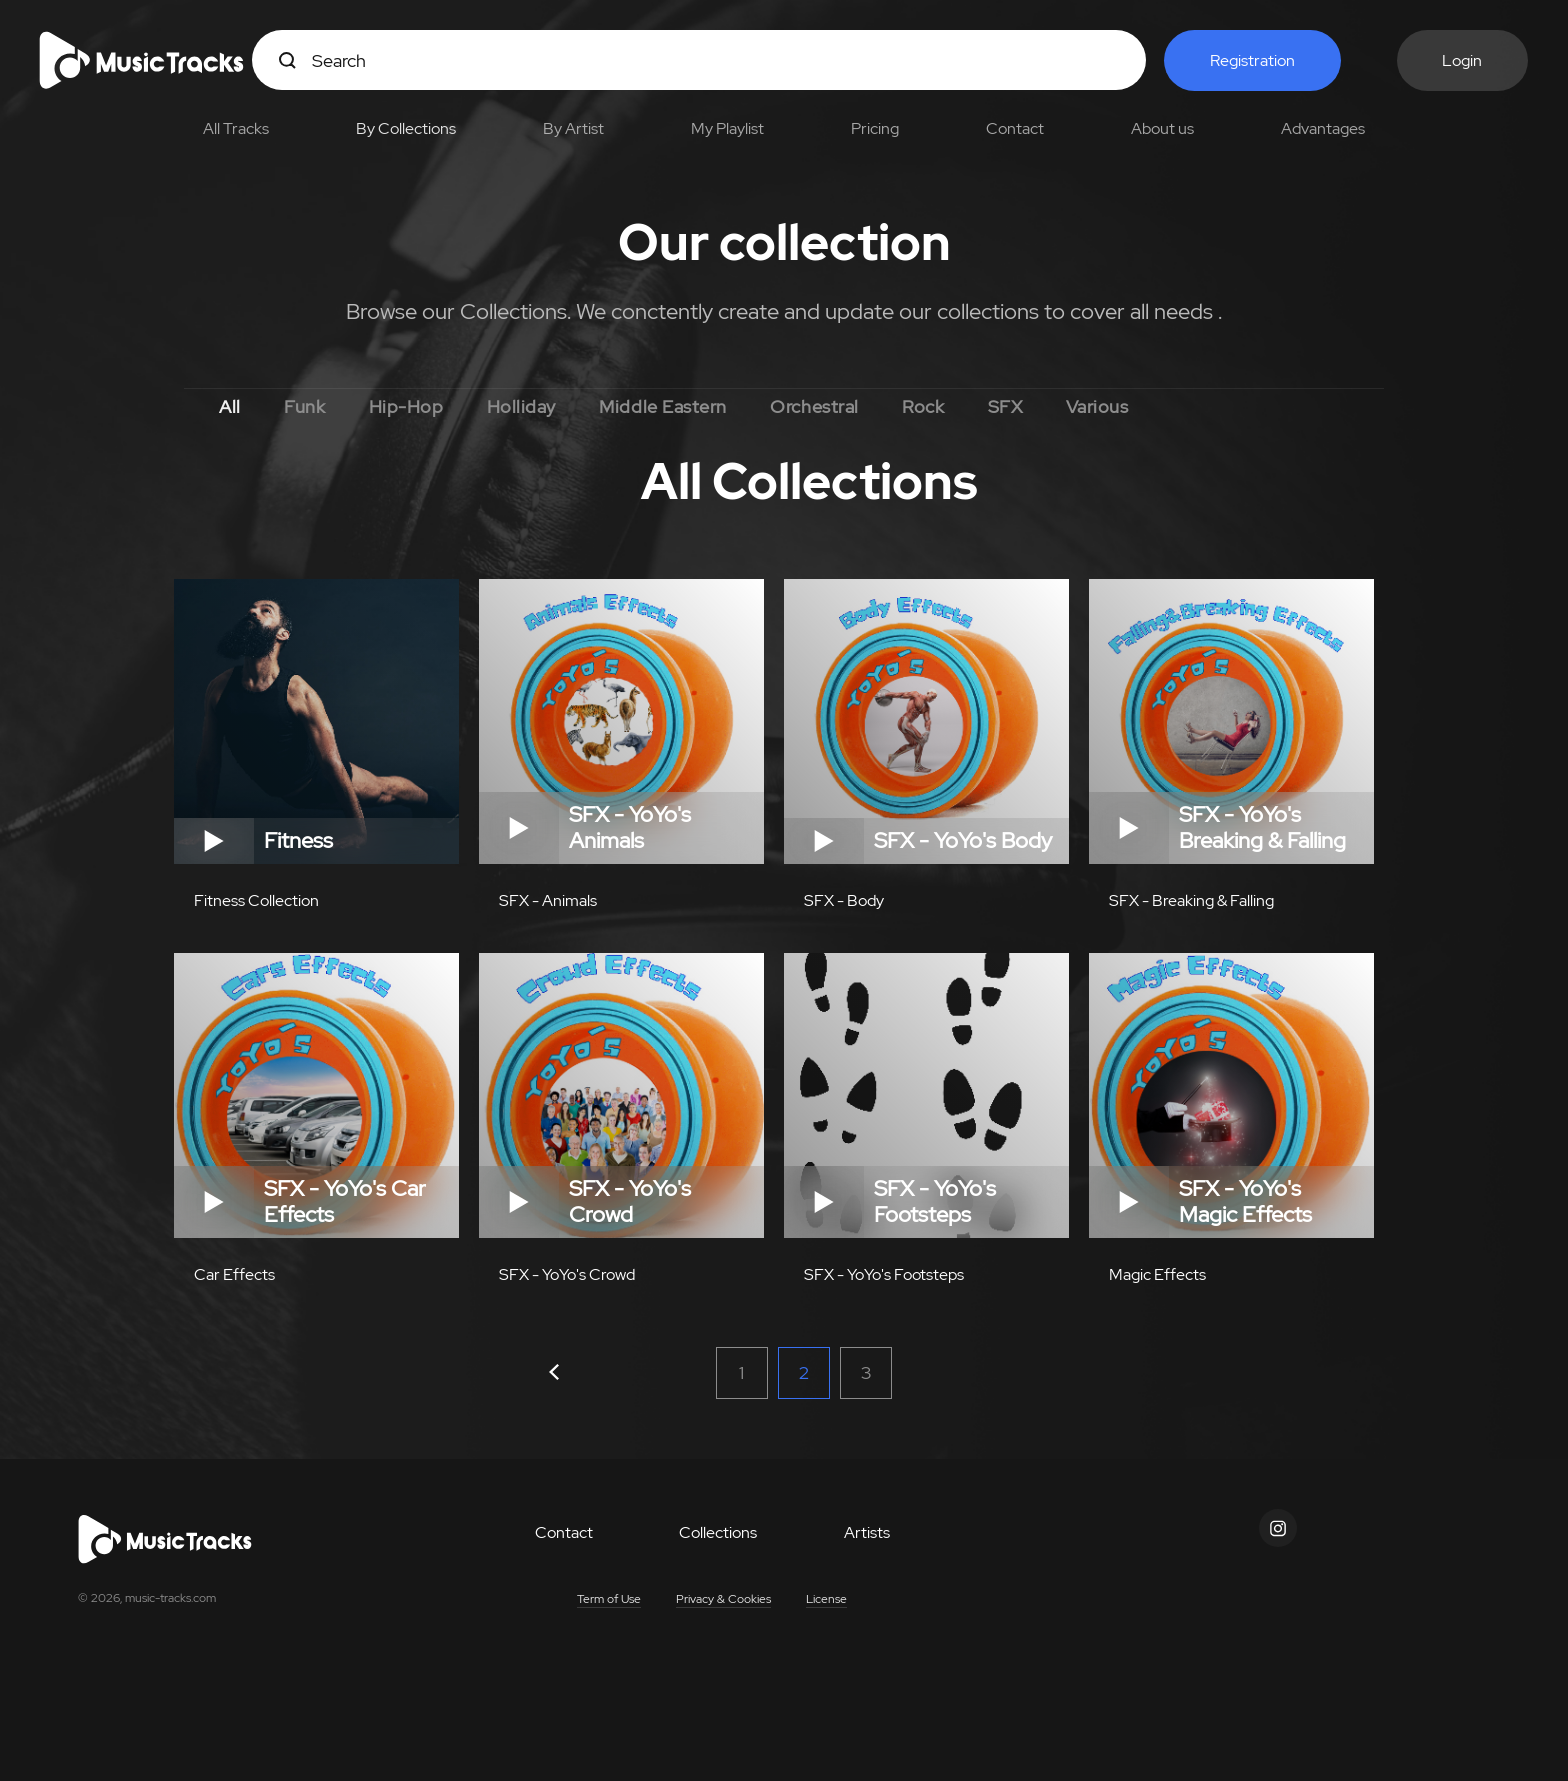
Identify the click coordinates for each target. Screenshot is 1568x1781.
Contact (1015, 128)
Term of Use (609, 1607)
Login (1463, 60)
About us (1162, 128)
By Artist (573, 128)
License (826, 1607)
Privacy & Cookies (723, 1607)
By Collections (406, 128)
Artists (867, 1540)
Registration (1252, 60)
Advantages (1323, 128)
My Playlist (727, 128)
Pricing (875, 128)
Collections (718, 1540)
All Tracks (236, 128)
